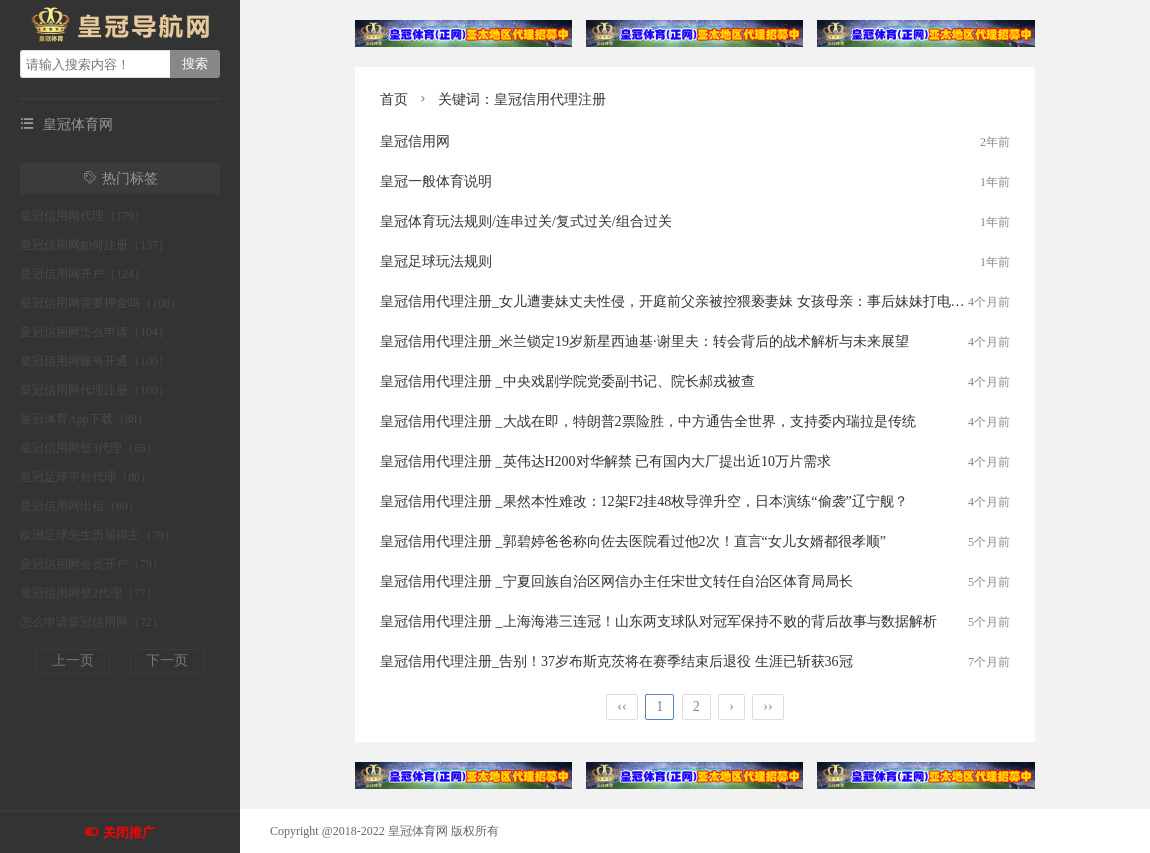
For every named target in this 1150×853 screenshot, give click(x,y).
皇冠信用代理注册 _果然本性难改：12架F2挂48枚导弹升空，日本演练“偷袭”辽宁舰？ (644, 501)
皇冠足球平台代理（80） (86, 477)
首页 (394, 99)
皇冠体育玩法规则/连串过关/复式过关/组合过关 (526, 221)
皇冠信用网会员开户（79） (92, 564)
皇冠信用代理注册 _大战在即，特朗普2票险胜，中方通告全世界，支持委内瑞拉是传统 (648, 421)
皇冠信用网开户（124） (83, 274)
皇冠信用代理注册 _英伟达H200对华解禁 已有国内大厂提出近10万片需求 (605, 461)
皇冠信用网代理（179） (83, 216)
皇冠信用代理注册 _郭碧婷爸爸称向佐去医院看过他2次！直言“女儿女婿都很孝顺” (633, 541)
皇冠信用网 (415, 141)
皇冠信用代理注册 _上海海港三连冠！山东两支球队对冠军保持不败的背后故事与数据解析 (658, 621)
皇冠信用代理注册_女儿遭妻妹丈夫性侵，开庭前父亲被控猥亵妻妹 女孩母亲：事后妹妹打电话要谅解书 (700, 301)
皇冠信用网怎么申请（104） (95, 332)
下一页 (167, 660)
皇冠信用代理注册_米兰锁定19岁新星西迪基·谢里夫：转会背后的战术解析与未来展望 (644, 341)
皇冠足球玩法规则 (436, 261)
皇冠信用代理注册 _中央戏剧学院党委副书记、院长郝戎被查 (567, 381)
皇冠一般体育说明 (436, 181)
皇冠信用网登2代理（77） (89, 593)
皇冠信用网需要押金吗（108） (101, 303)
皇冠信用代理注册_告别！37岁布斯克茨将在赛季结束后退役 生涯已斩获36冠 (616, 661)
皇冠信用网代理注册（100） (95, 390)
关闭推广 (129, 832)
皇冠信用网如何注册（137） (95, 245)
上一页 (73, 660)
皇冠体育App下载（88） (84, 419)
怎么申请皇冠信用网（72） (92, 622)
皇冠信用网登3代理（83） (89, 448)
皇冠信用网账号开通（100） (95, 361)
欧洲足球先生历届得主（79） (98, 535)
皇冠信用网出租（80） (80, 506)
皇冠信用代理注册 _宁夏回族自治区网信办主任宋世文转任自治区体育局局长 (616, 581)
